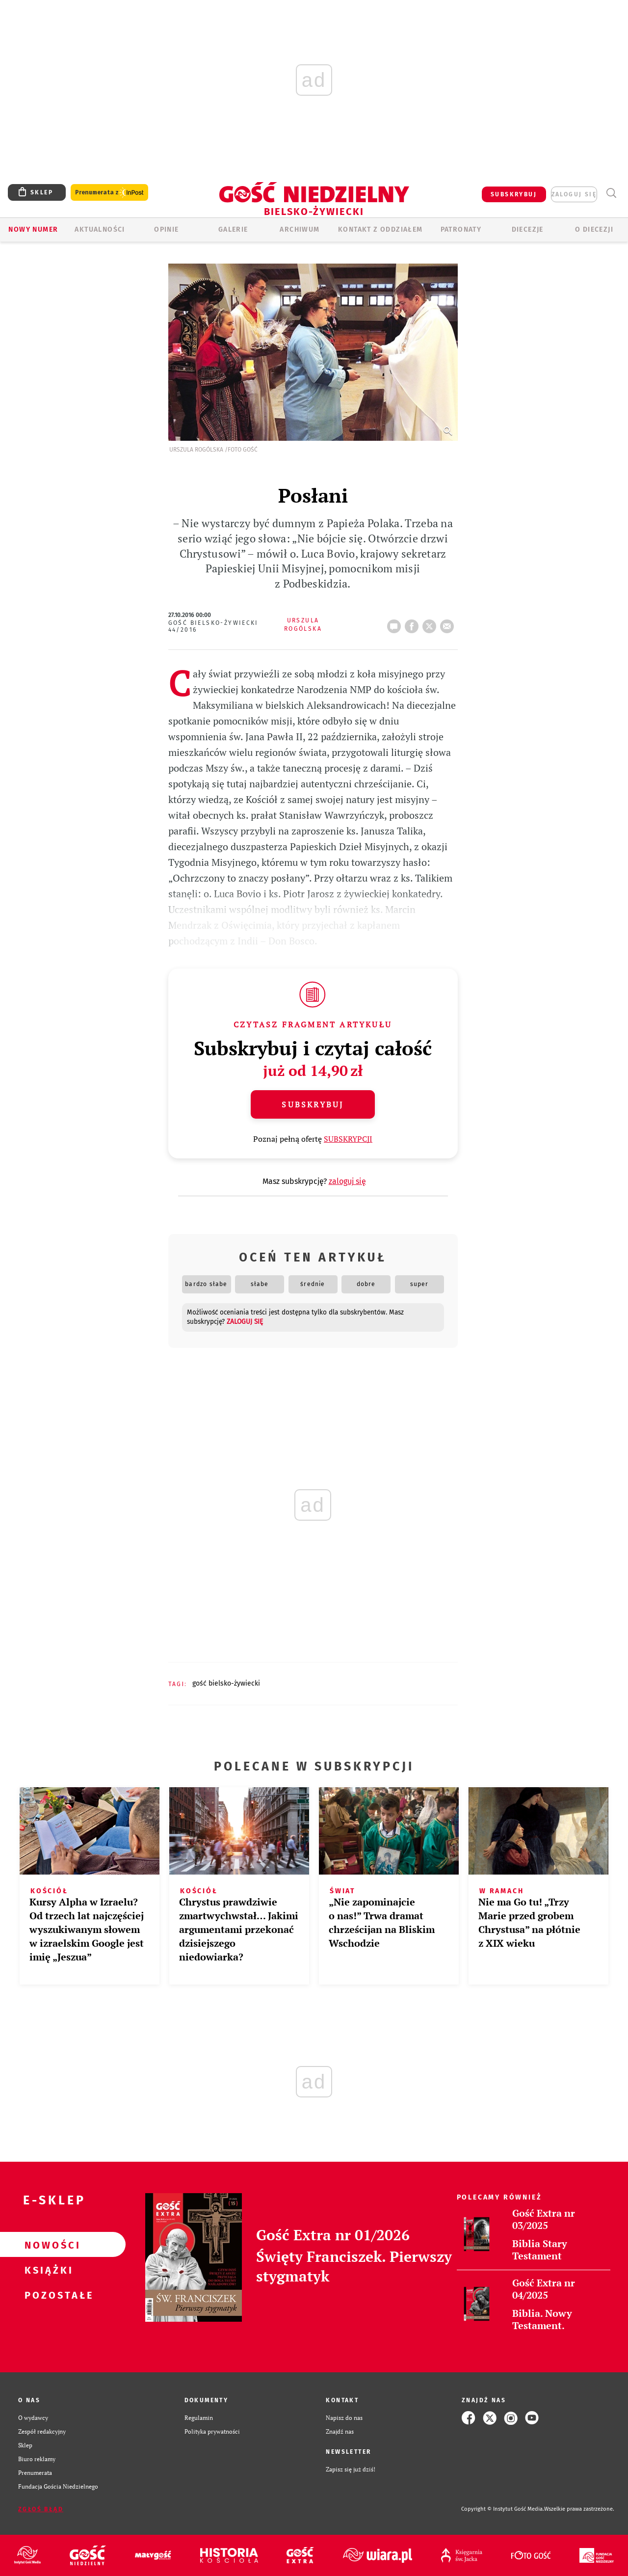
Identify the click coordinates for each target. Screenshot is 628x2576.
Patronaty (461, 229)
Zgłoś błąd (40, 2509)
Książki (47, 2269)
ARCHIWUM (299, 229)
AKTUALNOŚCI (100, 229)
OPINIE (166, 229)
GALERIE (233, 229)
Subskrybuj (312, 1104)
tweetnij (431, 623)
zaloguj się (574, 194)
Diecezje (528, 229)
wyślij (449, 623)
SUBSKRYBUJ (514, 194)
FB (413, 623)
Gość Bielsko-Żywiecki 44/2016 (213, 626)
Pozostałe (47, 2294)
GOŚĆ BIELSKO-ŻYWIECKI (226, 1683)
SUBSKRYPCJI (348, 1138)
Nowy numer (33, 229)
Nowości (47, 2244)
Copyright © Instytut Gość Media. (502, 2509)
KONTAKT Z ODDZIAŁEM (380, 229)
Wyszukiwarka (611, 193)
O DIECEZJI (594, 229)
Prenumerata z (109, 192)
